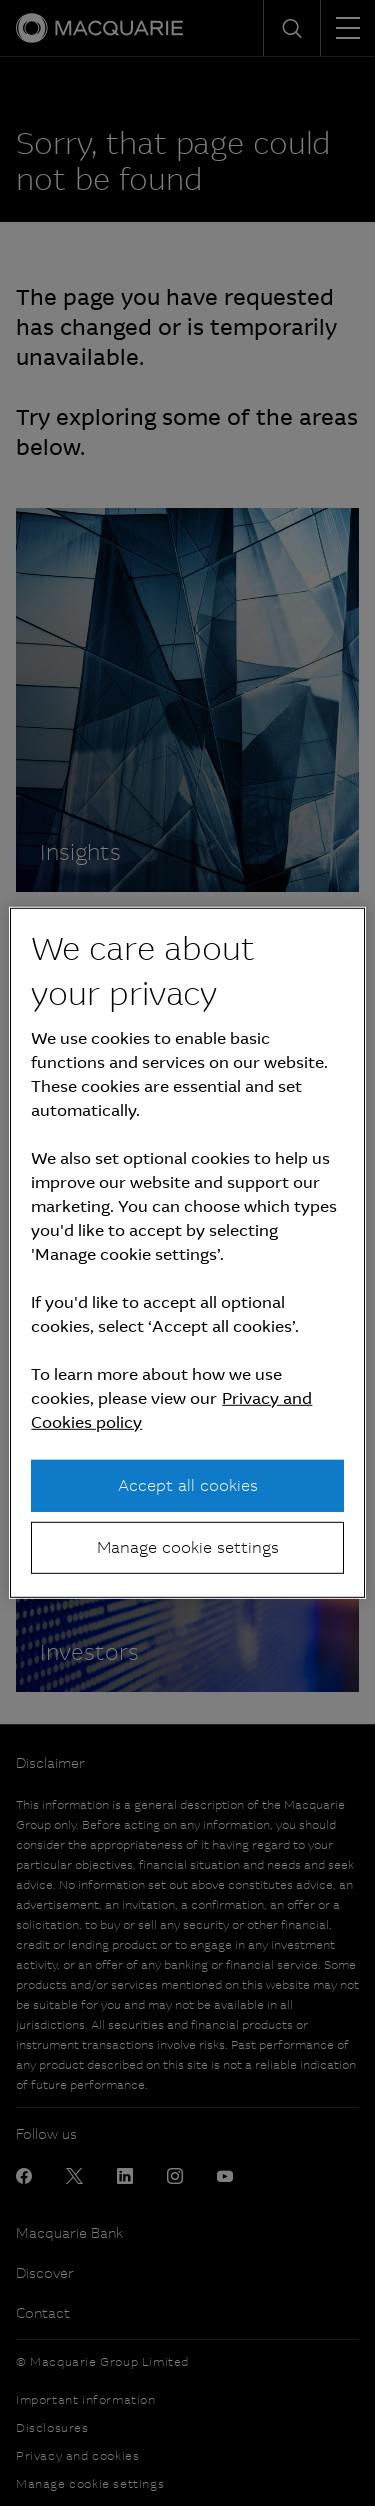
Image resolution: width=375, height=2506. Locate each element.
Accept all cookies (188, 1484)
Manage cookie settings (188, 1547)
